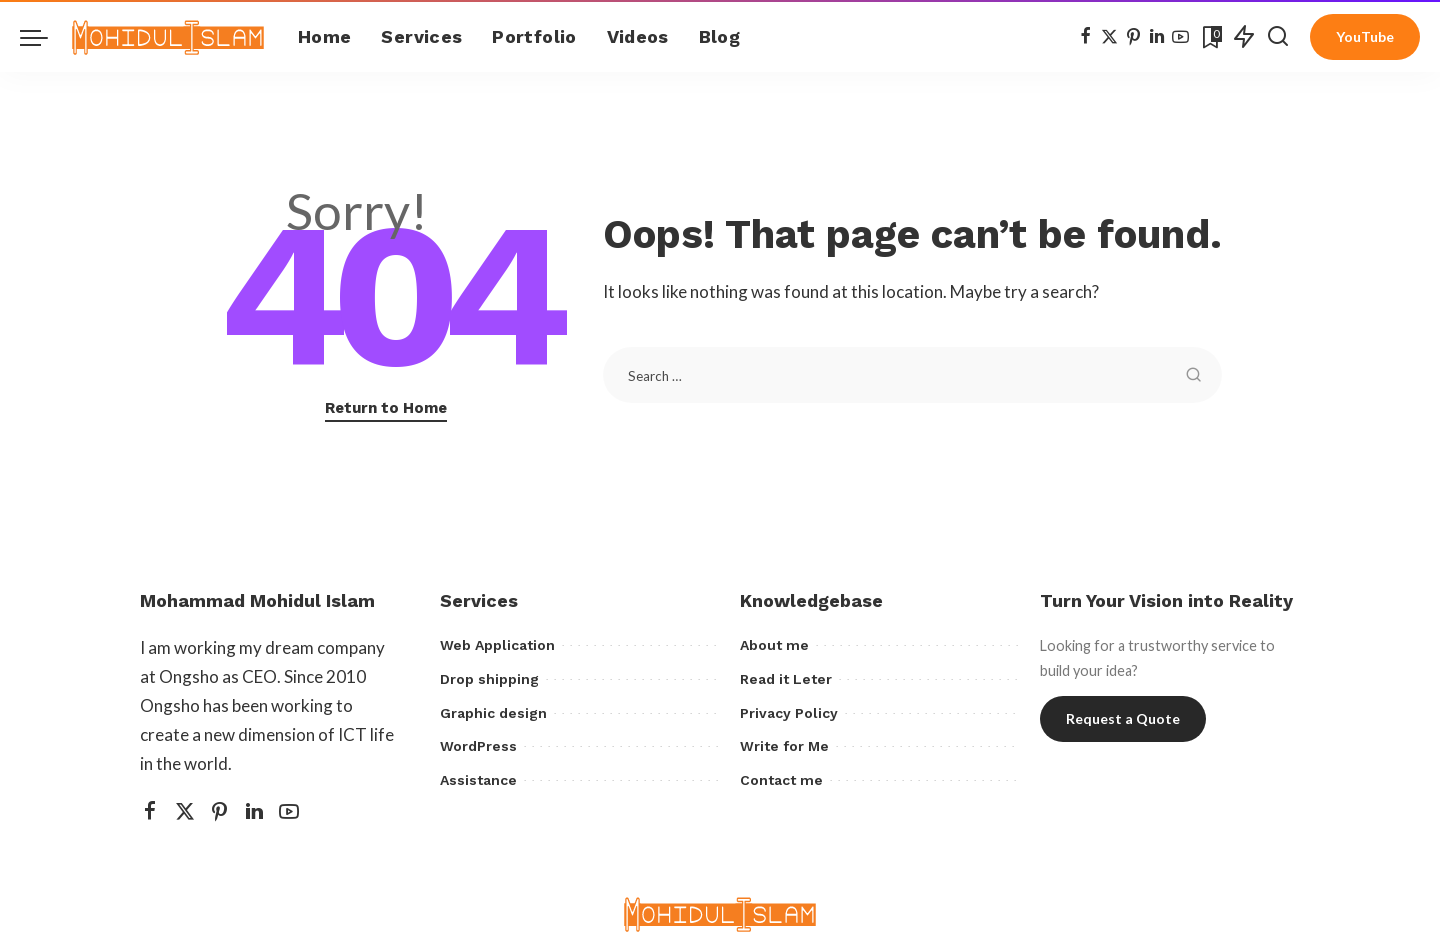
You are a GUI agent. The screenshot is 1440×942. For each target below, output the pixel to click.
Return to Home (386, 408)
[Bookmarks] (1210, 37)
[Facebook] (1085, 37)
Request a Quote (1123, 718)
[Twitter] (1109, 37)
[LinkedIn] (1157, 37)
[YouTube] (1180, 37)
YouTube (1365, 36)
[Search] (1278, 37)
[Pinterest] (1133, 37)
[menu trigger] (44, 37)
